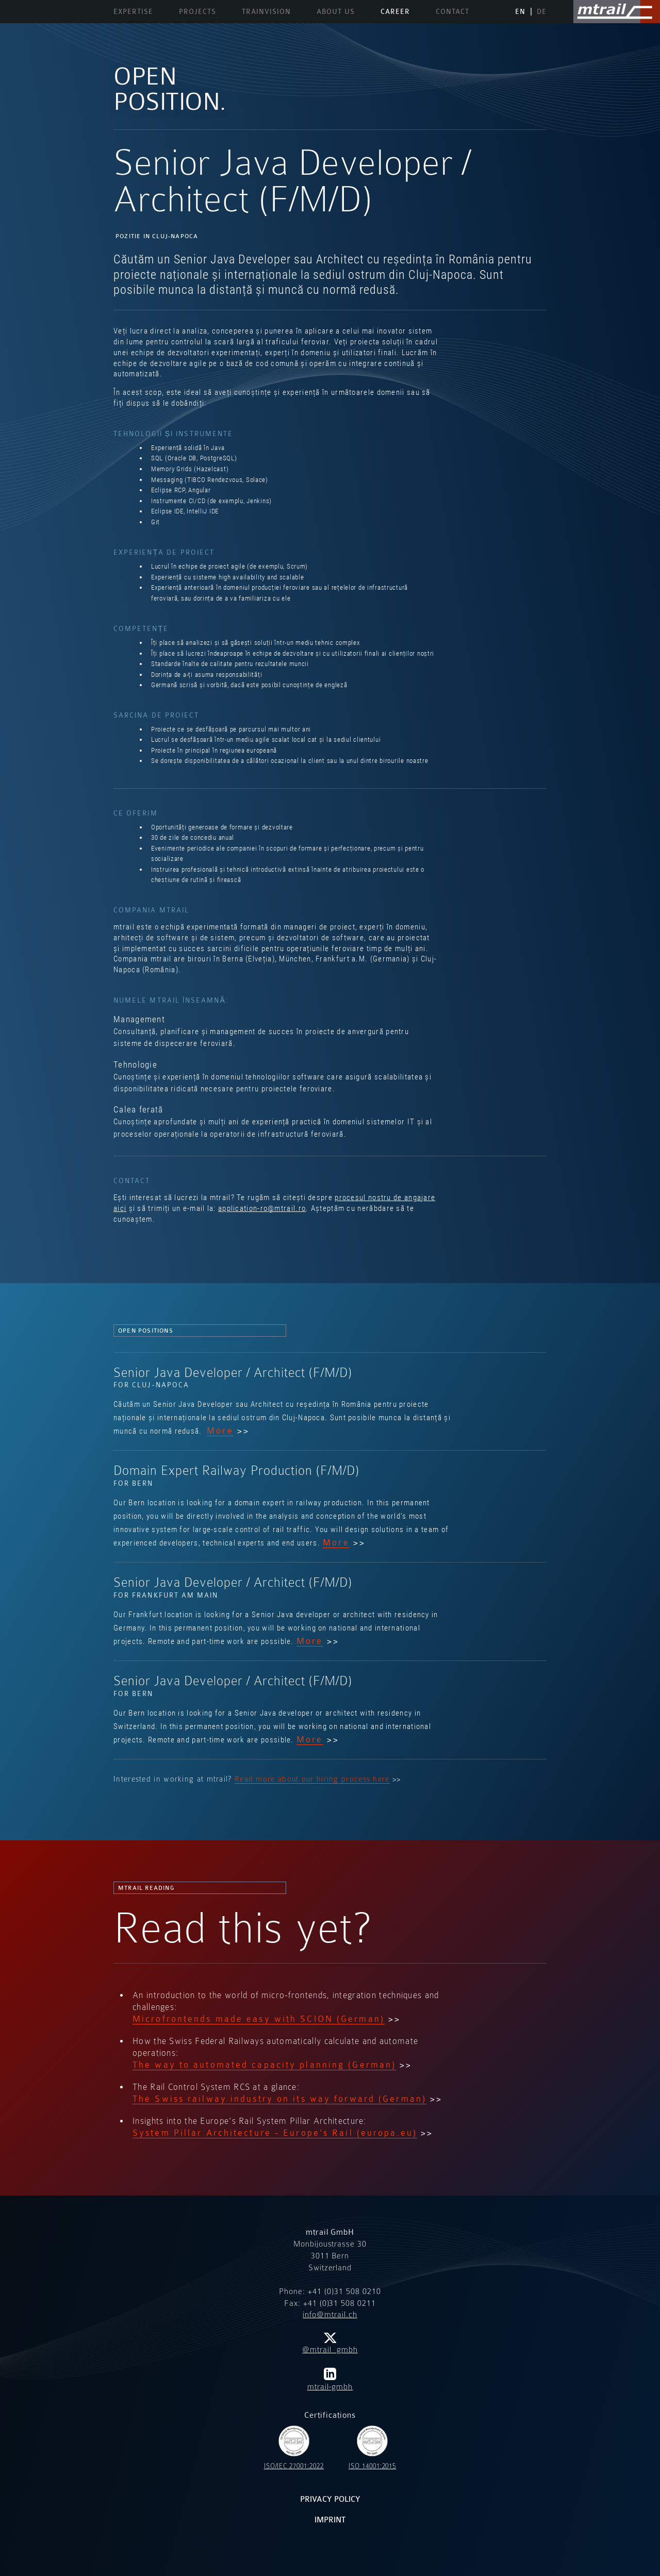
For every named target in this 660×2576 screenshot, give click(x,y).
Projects (197, 11)
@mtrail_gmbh (330, 2343)
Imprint (330, 2520)
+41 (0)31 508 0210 (344, 2291)
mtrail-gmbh (330, 2379)
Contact (452, 11)
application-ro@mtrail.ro (262, 1208)
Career (395, 11)
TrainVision (266, 11)
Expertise (133, 11)
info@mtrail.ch (330, 2314)
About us (336, 11)
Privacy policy (330, 2499)
